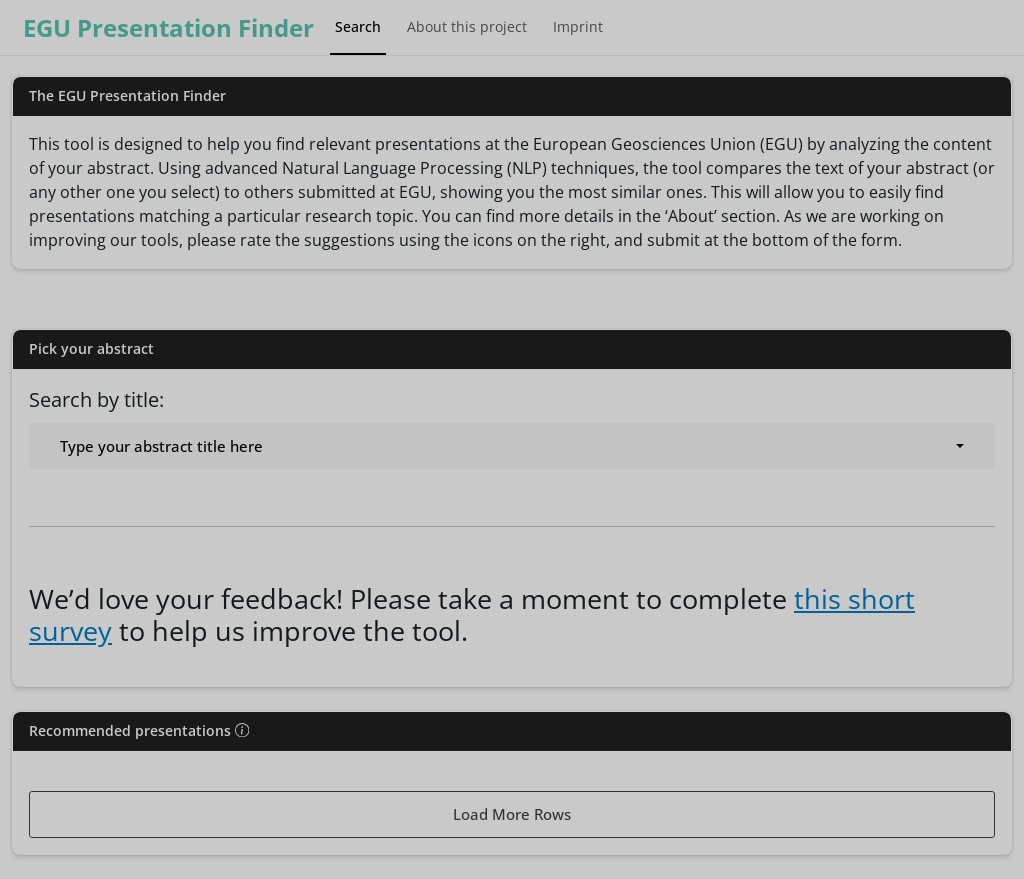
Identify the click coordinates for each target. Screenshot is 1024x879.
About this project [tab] (467, 26)
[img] (242, 730)
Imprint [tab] (578, 26)
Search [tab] (358, 26)
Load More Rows (512, 814)
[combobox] (512, 446)
